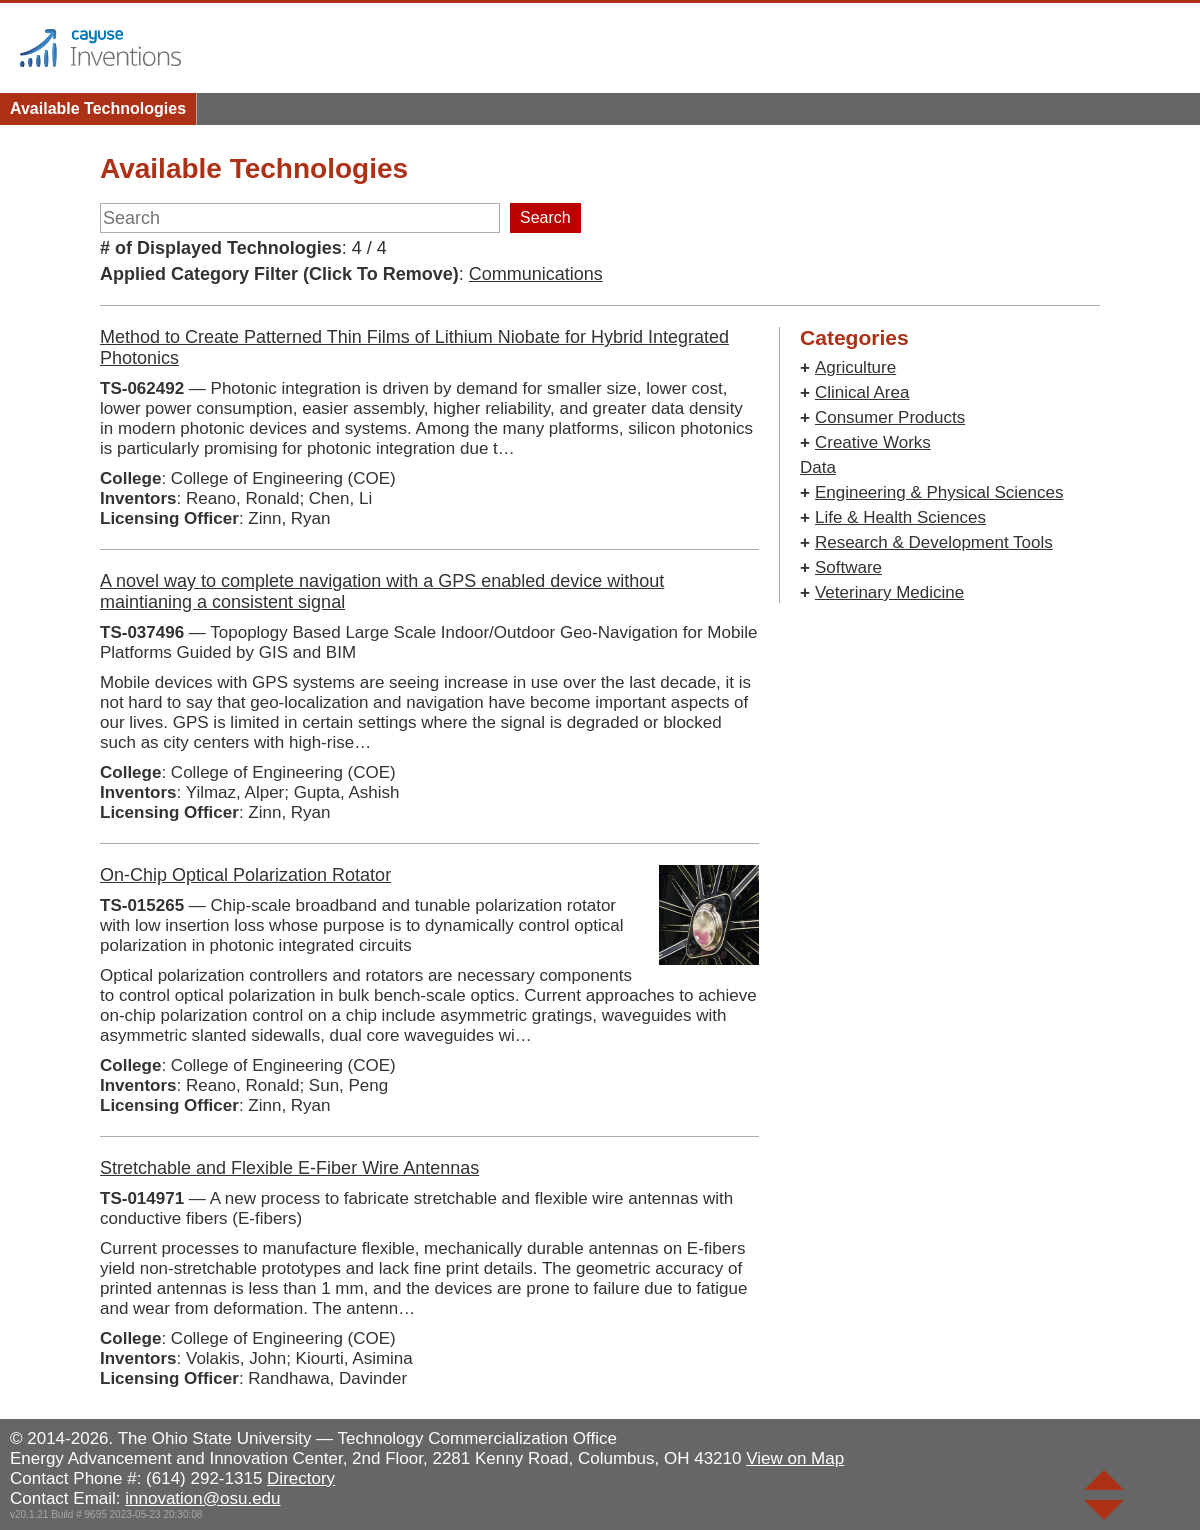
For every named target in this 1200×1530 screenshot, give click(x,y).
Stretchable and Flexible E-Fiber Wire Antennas (289, 1168)
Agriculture (855, 367)
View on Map (795, 1458)
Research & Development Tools (934, 542)
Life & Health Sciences (900, 517)
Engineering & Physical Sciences (939, 492)
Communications (536, 274)
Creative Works (873, 442)
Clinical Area (862, 392)
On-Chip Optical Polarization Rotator (245, 875)
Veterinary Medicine (889, 592)
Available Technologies (98, 108)
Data (818, 467)
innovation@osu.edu (202, 1498)
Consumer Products (890, 417)
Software (848, 567)
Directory (301, 1478)
